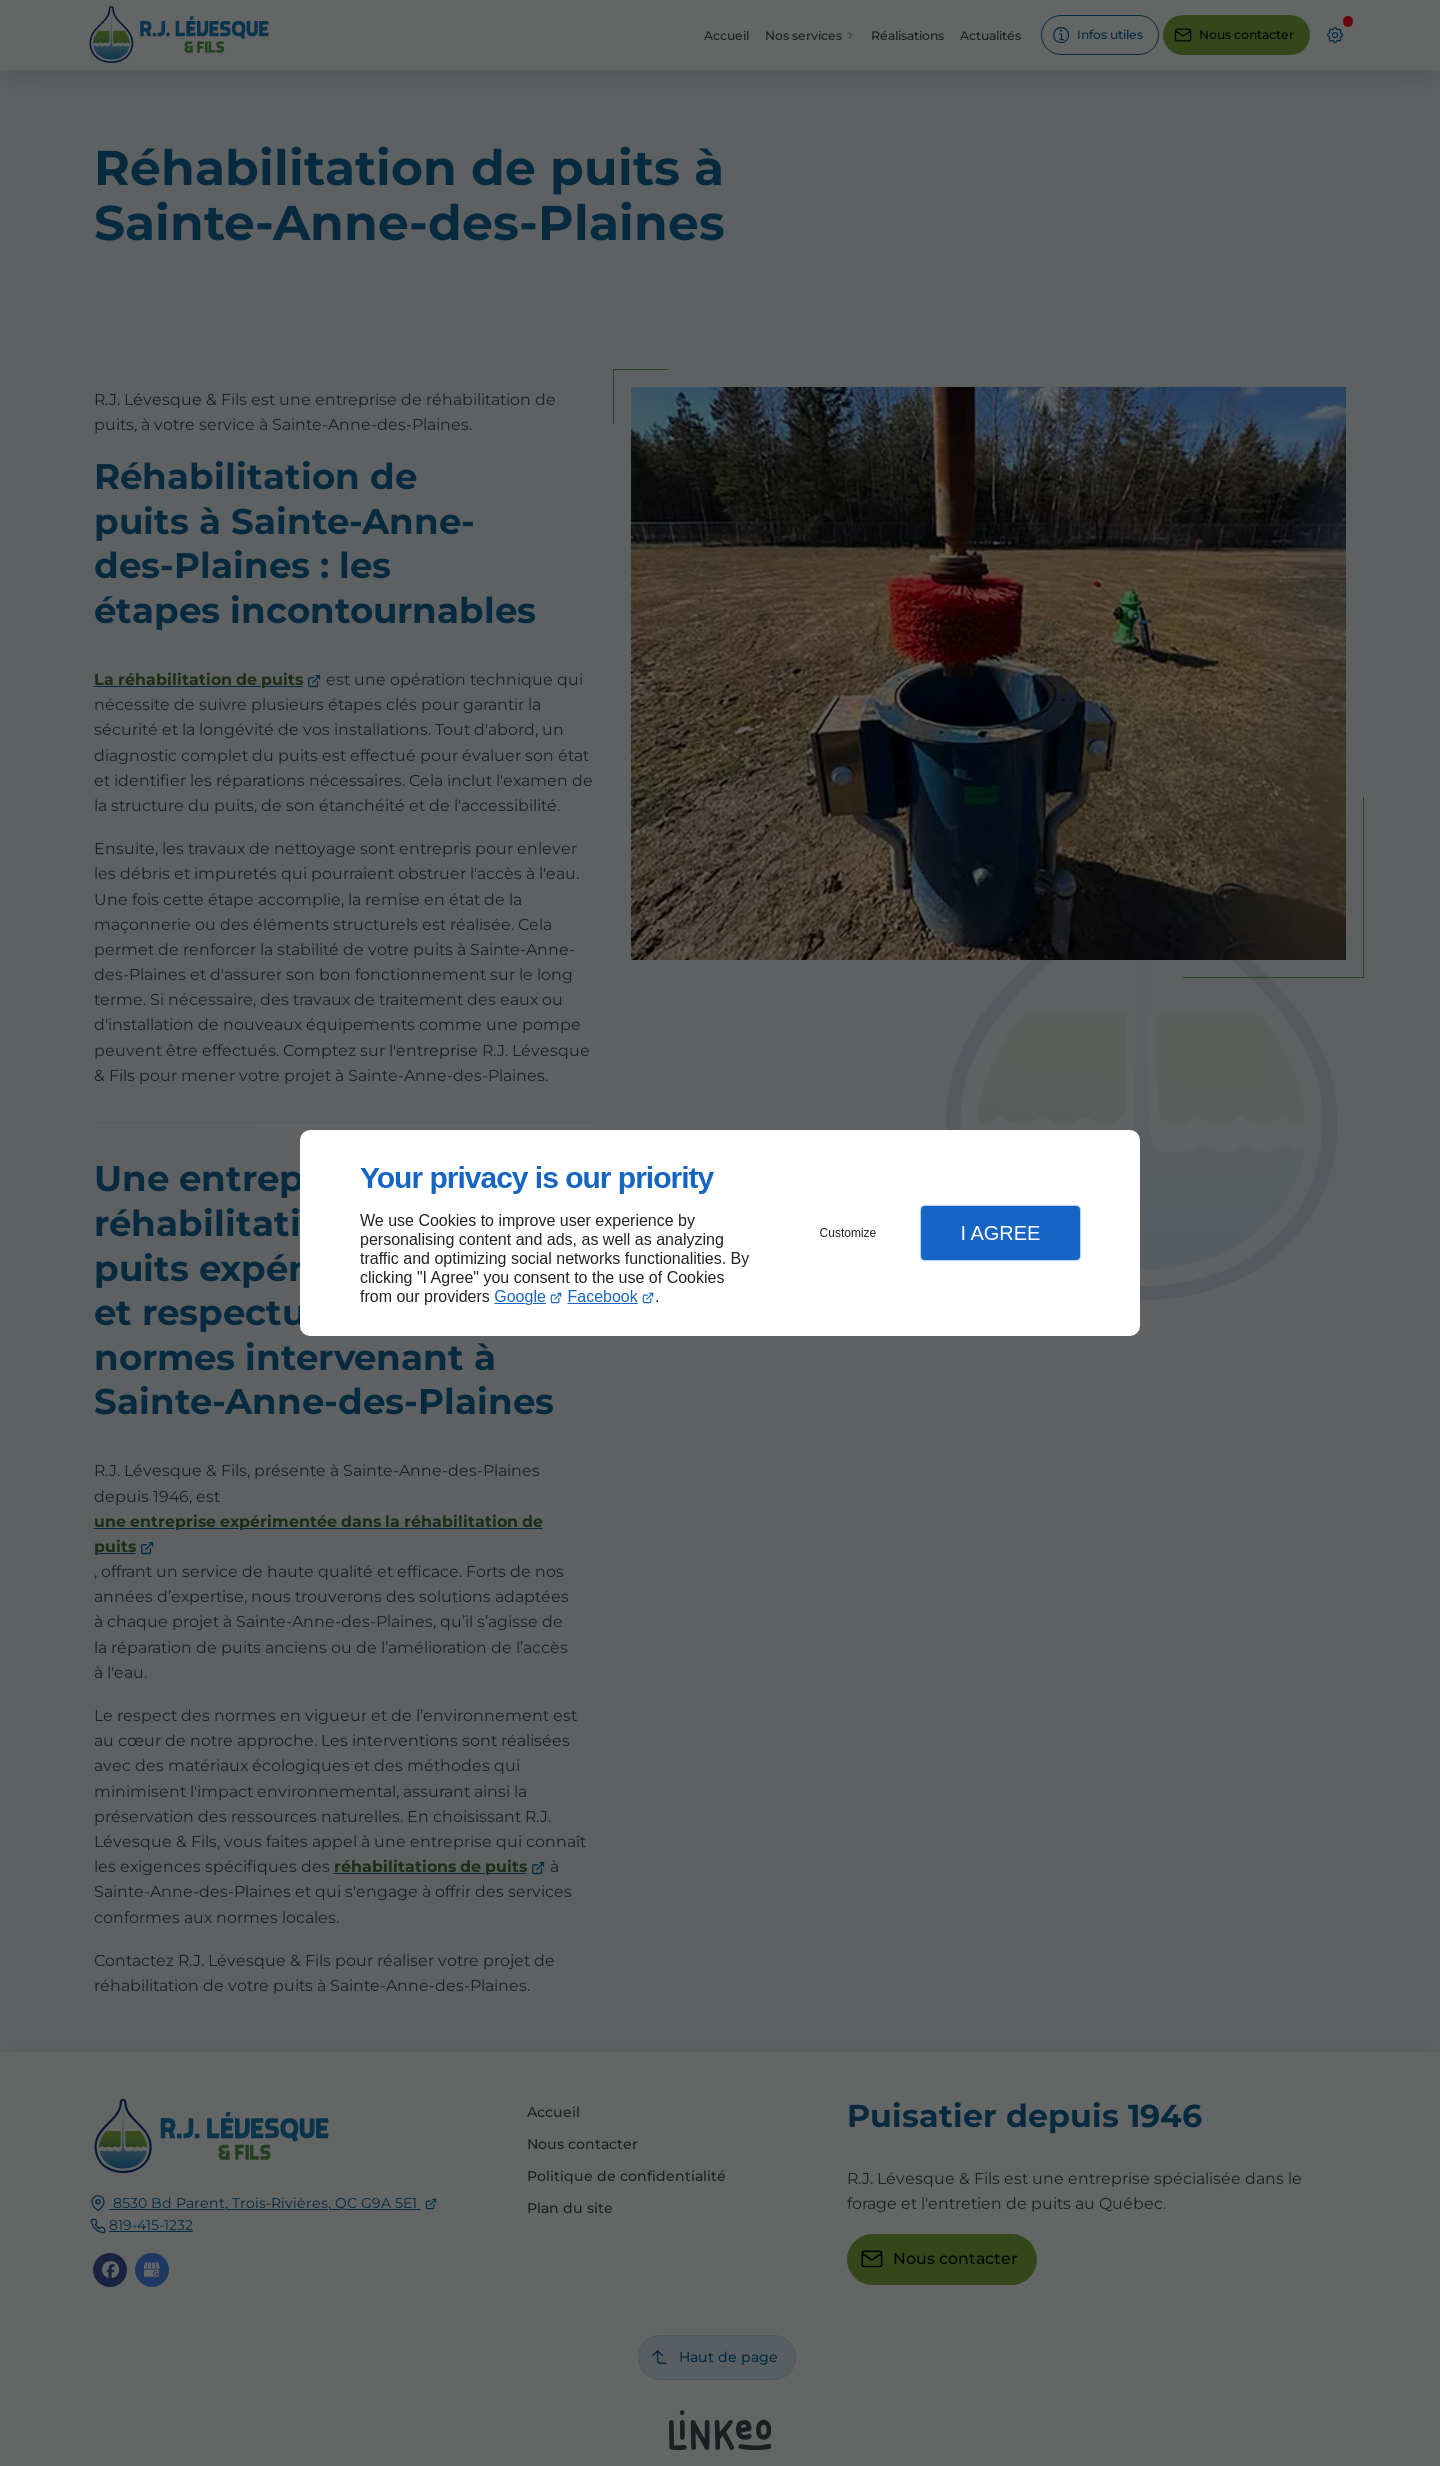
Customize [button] (848, 1233)
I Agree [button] (1000, 1233)
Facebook (603, 1296)
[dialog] (720, 1233)
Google (520, 1296)
